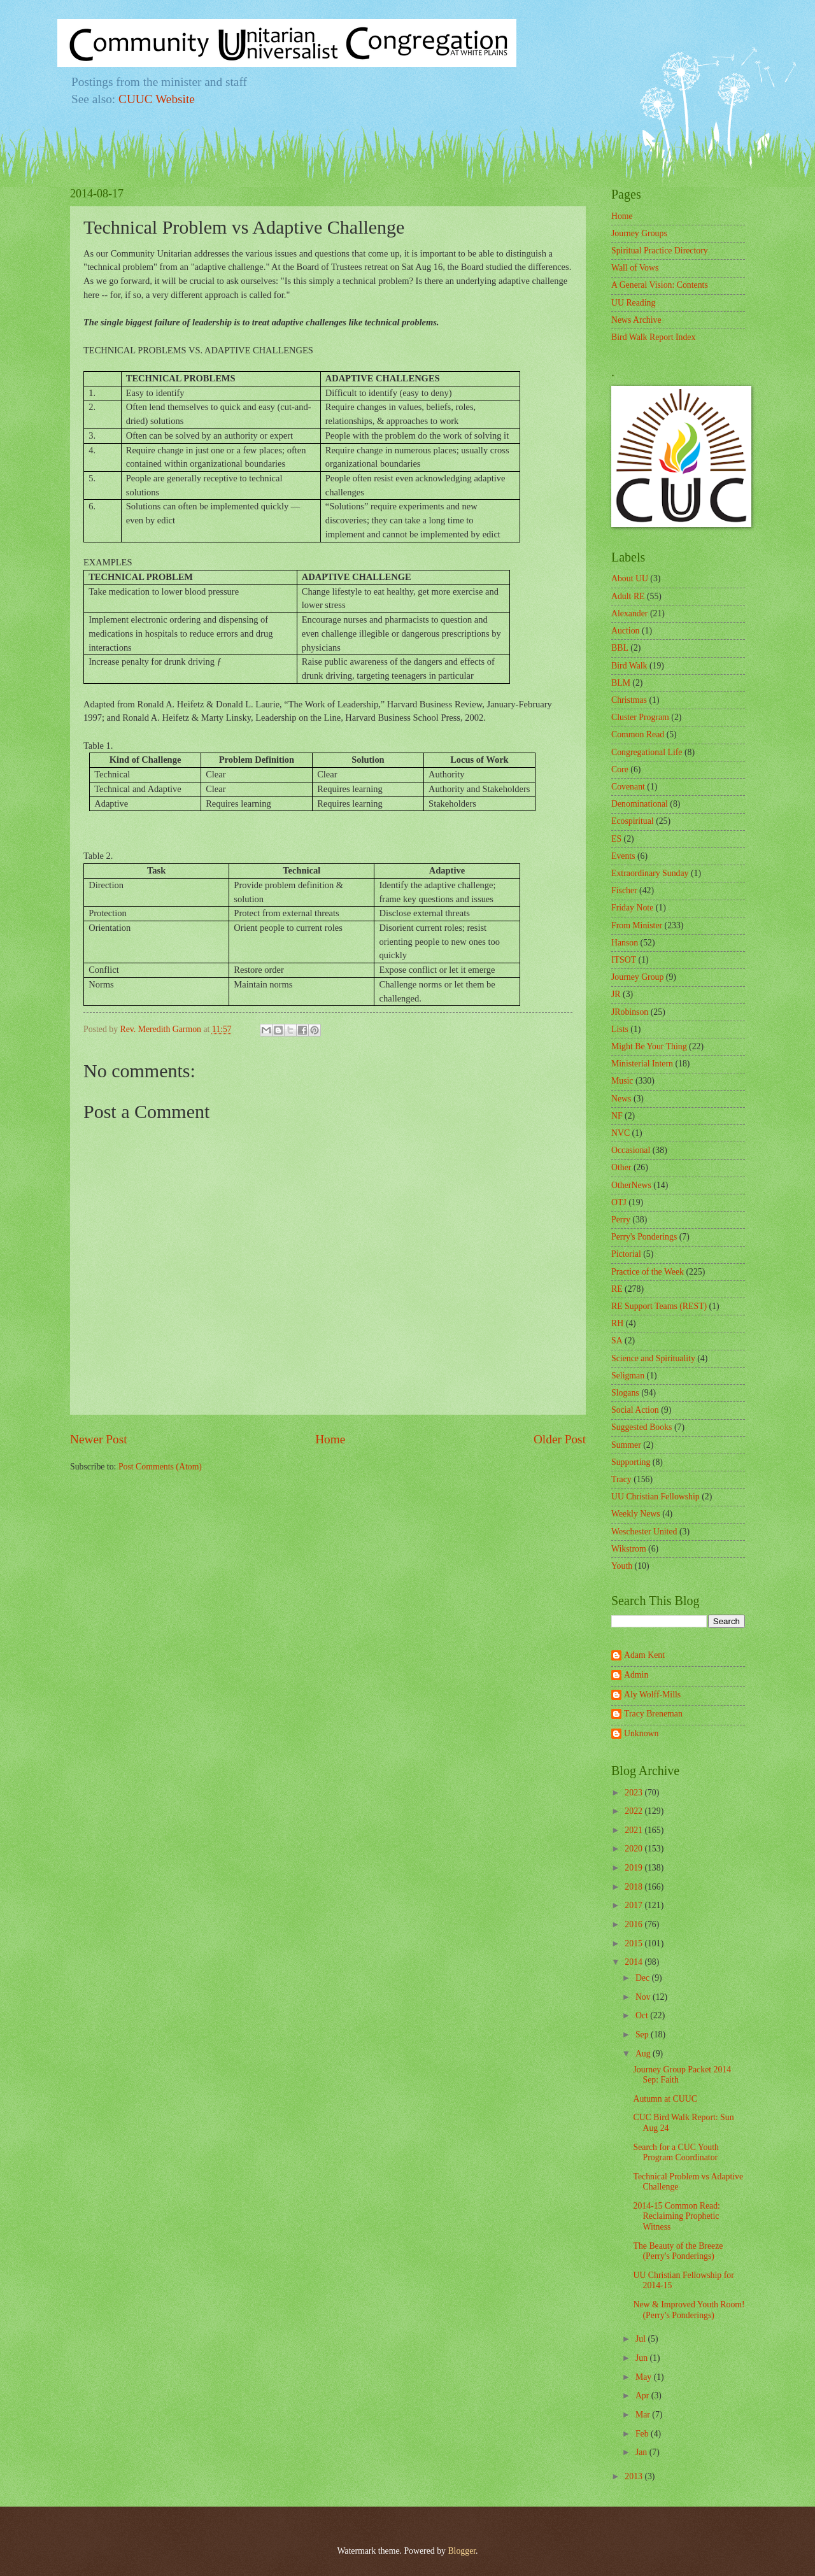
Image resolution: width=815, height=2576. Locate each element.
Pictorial (626, 1254)
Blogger (462, 2551)
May (644, 2377)
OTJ (619, 1202)
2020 (634, 1848)
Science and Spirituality (653, 1358)
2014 (634, 1962)
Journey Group (637, 977)
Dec (643, 1978)
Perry (620, 1219)
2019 (634, 1867)
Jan (642, 2452)
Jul (641, 2339)
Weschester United (644, 1531)
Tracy (621, 1479)
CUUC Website (156, 99)
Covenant (628, 786)
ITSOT (623, 960)
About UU (629, 578)
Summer (626, 1445)
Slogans (625, 1393)
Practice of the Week (647, 1272)
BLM (620, 683)
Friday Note (632, 907)
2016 (634, 1924)
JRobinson (629, 1012)
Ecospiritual (632, 821)
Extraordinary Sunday (649, 873)
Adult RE (628, 596)
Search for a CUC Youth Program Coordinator (676, 2152)
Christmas (629, 700)
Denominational (639, 804)
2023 (634, 1792)
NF (617, 1116)
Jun (642, 2358)
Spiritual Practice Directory (659, 250)
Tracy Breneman (653, 1713)
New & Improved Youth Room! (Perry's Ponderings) (688, 2310)
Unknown (641, 1733)
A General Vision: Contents (659, 285)
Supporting (630, 1462)
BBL (619, 648)
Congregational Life (647, 752)
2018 (634, 1887)
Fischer (624, 890)
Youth (621, 1566)
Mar (643, 2414)
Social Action (635, 1410)
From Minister (636, 925)
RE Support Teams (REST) (659, 1306)
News (621, 1098)
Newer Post (98, 1439)
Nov (644, 1997)
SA (617, 1340)
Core (619, 769)
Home (330, 1439)
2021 (634, 1830)
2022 (634, 1811)
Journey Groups (639, 233)
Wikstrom (628, 1548)
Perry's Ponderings (644, 1237)
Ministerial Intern (642, 1063)
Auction (625, 630)
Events (623, 856)
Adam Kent (644, 1655)
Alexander (629, 613)
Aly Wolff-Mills (652, 1694)
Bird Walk (629, 665)
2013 (634, 2476)
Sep (643, 2034)
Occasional (630, 1150)
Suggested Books (641, 1427)
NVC (620, 1133)
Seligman (627, 1375)
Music (622, 1081)
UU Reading (633, 303)
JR (616, 994)
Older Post (560, 1439)
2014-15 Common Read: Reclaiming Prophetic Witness (676, 2216)
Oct (642, 2015)
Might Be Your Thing (649, 1046)
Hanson (624, 942)
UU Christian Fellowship (655, 1496)
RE (617, 1289)
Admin (636, 1675)
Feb (643, 2433)
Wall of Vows (634, 267)
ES (616, 839)
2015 (634, 1943)
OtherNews (631, 1185)
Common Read (637, 734)
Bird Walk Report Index (653, 337)
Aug (644, 2053)
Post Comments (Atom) (160, 1466)
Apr (643, 2395)
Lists (619, 1029)
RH (617, 1323)
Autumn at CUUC (665, 2099)
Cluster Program (640, 717)
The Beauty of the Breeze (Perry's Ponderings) (678, 2251)
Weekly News (635, 1513)
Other (621, 1167)
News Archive (636, 320)
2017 (634, 1905)
